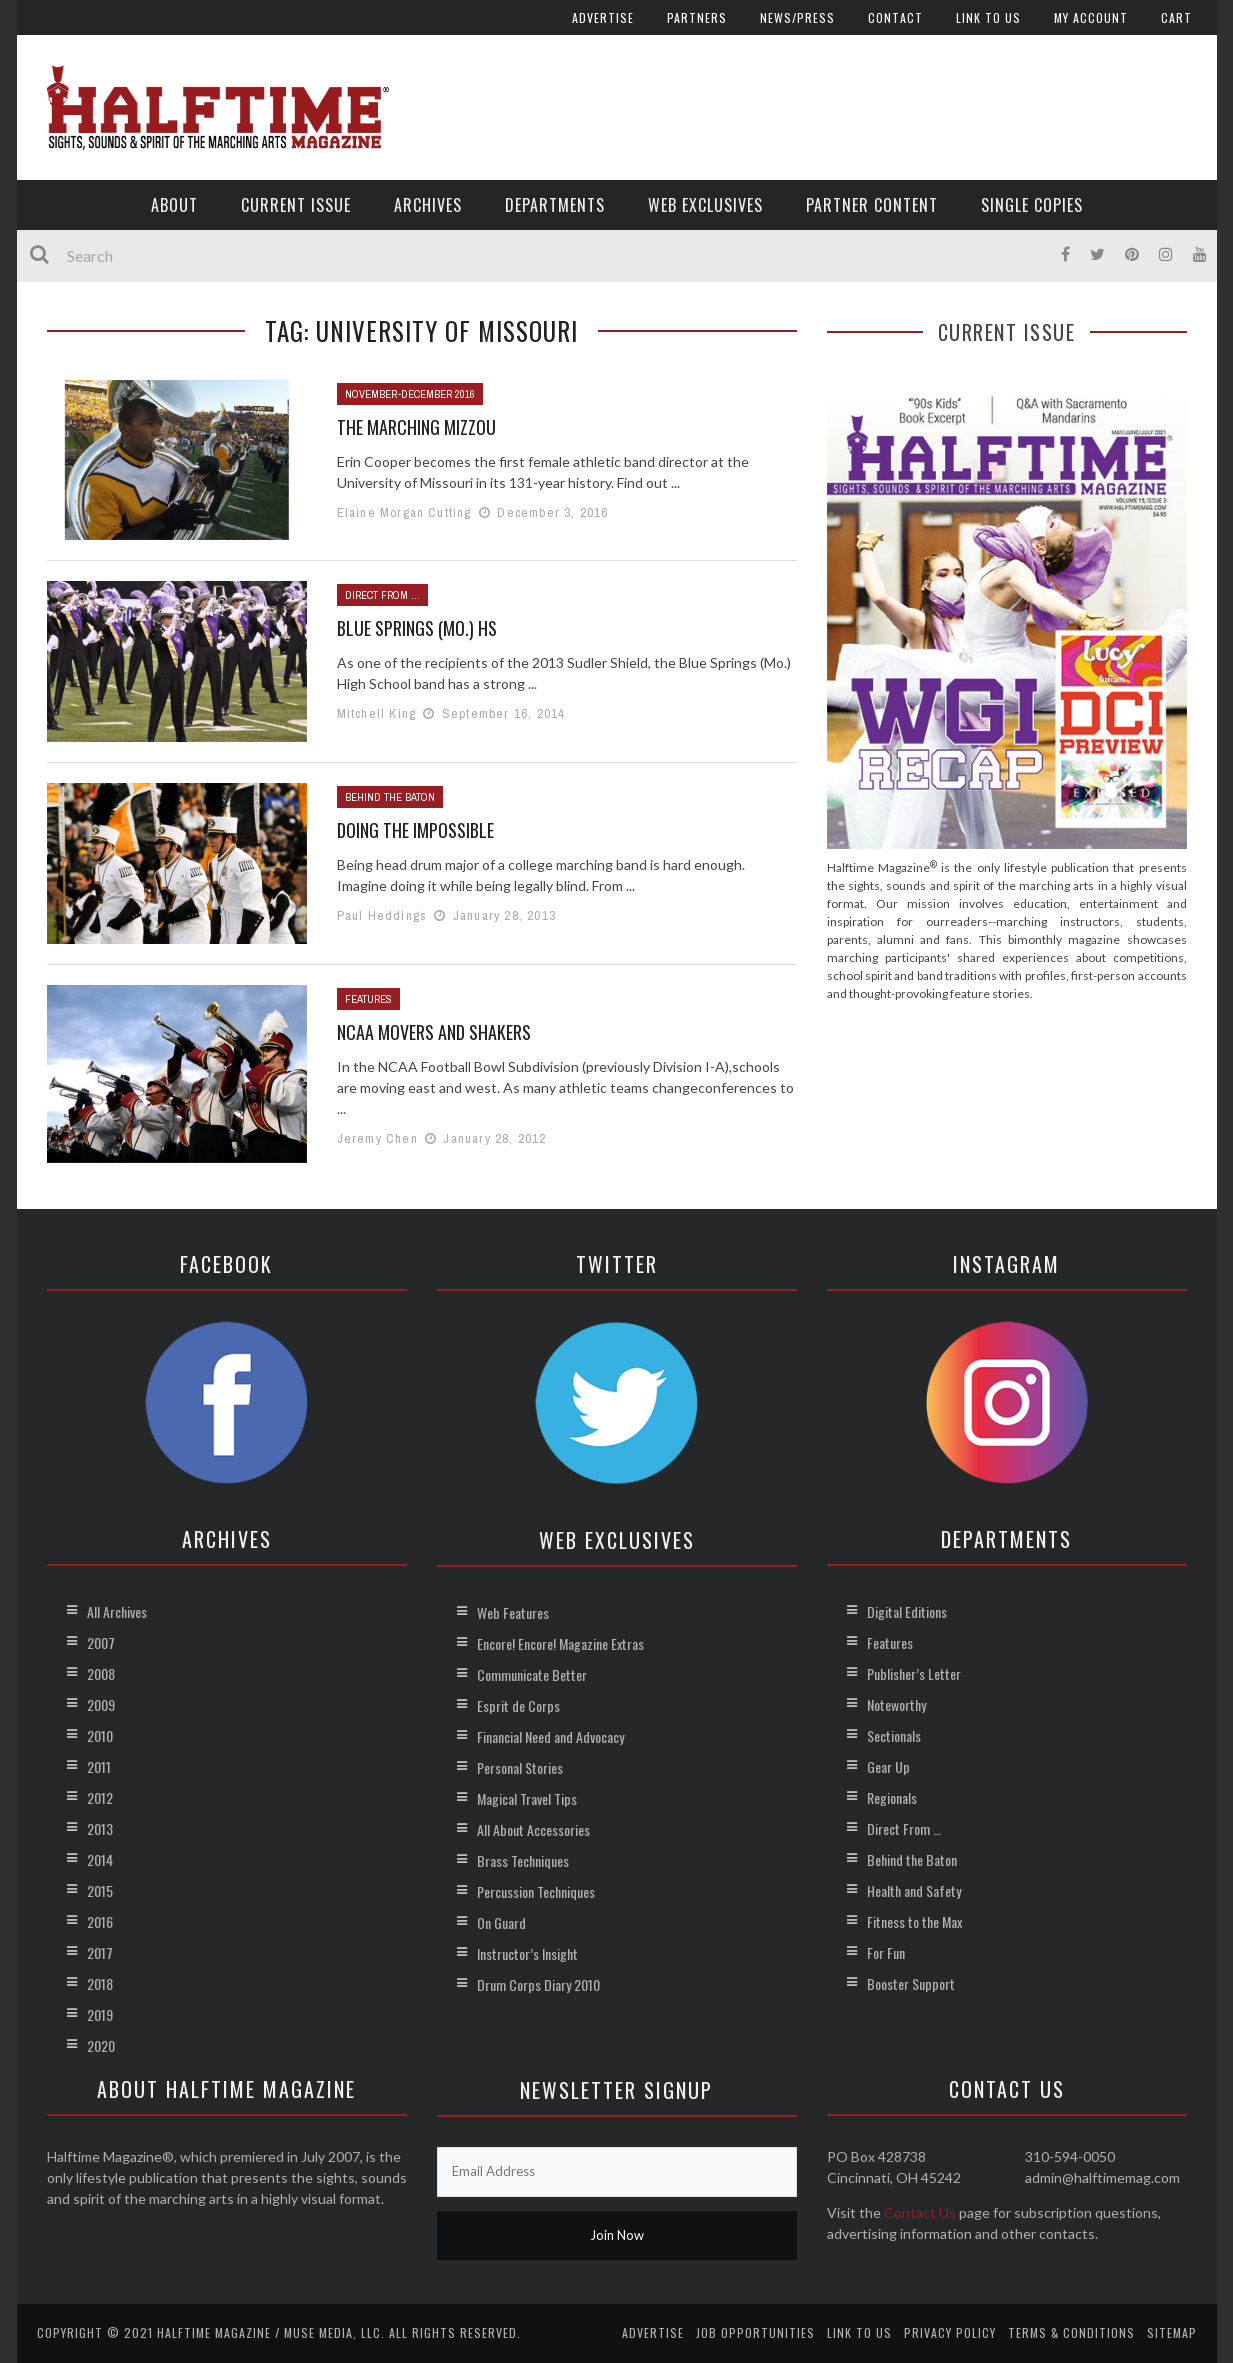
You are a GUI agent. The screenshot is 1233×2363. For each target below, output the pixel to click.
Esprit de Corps (518, 1705)
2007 (101, 1642)
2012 (100, 1797)
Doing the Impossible (415, 830)
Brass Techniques (523, 1860)
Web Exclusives (705, 205)
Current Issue (296, 205)
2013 (100, 1828)
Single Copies (1032, 205)
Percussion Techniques (536, 1891)
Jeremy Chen (377, 1138)
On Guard (501, 1922)
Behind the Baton (390, 797)
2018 (100, 1983)
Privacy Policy (950, 2332)
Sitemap (1172, 2332)
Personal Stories (520, 1767)
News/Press (797, 17)
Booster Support (911, 1983)
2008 (101, 1673)
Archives (428, 205)
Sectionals (894, 1735)
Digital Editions (907, 1611)
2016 (100, 1921)
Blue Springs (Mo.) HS (417, 628)
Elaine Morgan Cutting (404, 512)
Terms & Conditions (1071, 2332)
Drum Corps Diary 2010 (538, 1984)
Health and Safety (914, 1890)
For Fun (886, 1952)
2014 (100, 1859)
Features (368, 999)
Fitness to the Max (914, 1921)
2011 (99, 1766)
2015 (100, 1890)
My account (1091, 17)
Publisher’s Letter (914, 1673)
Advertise (603, 17)
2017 (100, 1952)
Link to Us (988, 17)
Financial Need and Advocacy (550, 1736)
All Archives (117, 1611)
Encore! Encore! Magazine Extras (560, 1643)
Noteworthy (896, 1704)
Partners (697, 17)
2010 (100, 1735)
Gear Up (888, 1766)
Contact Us (920, 2212)
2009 (101, 1704)
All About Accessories (533, 1829)
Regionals (892, 1797)
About (174, 205)
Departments (555, 205)
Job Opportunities (755, 2332)
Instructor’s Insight (527, 1953)
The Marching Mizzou (416, 427)
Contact (895, 17)
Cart (1176, 17)
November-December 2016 (410, 394)
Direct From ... (382, 595)
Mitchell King (377, 713)
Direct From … (904, 1828)
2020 (101, 2045)
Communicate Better (532, 1674)
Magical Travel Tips (527, 1798)
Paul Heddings (382, 915)
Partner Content (872, 205)
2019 (100, 2014)
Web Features (513, 1612)
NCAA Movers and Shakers (434, 1032)
